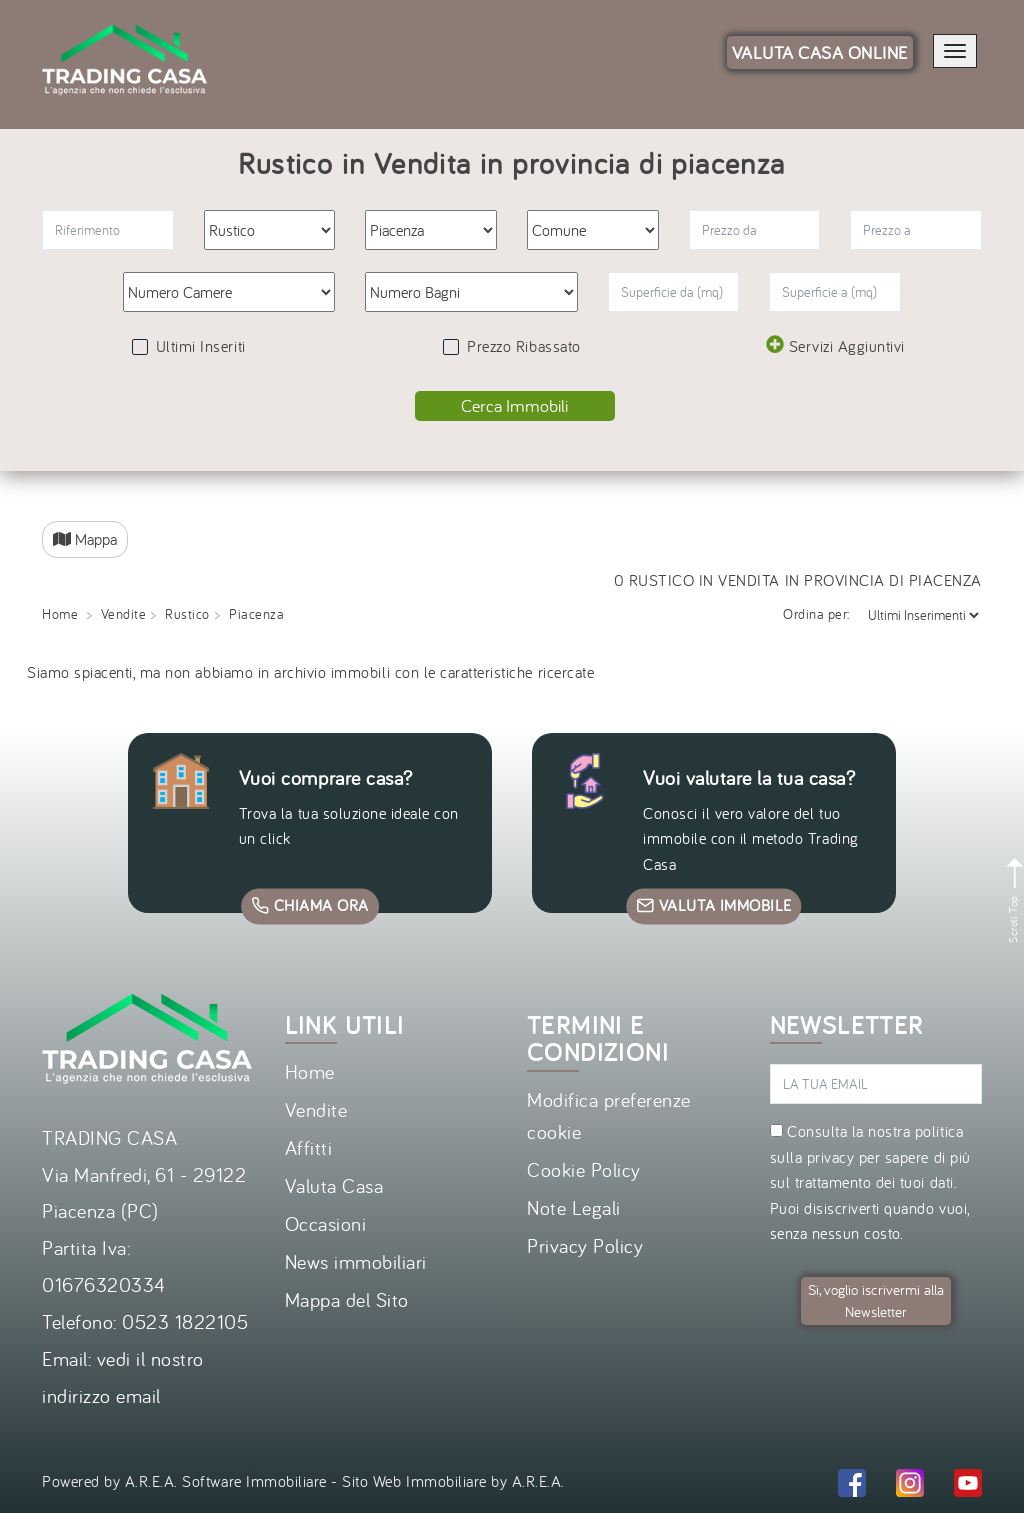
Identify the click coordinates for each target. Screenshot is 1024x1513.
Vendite (124, 614)
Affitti (309, 1147)
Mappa (85, 539)
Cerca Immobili (514, 405)
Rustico (187, 614)
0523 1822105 (185, 1321)
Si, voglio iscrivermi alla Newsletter (876, 1300)
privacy (831, 1157)
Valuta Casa (334, 1185)
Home (60, 614)
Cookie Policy (584, 1169)
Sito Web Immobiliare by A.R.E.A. (453, 1481)
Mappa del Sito (347, 1299)
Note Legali (574, 1207)
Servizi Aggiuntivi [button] (835, 345)
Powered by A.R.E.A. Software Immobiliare (184, 1481)
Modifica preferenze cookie (609, 1115)
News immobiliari (356, 1261)
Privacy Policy (585, 1245)
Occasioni (326, 1223)
